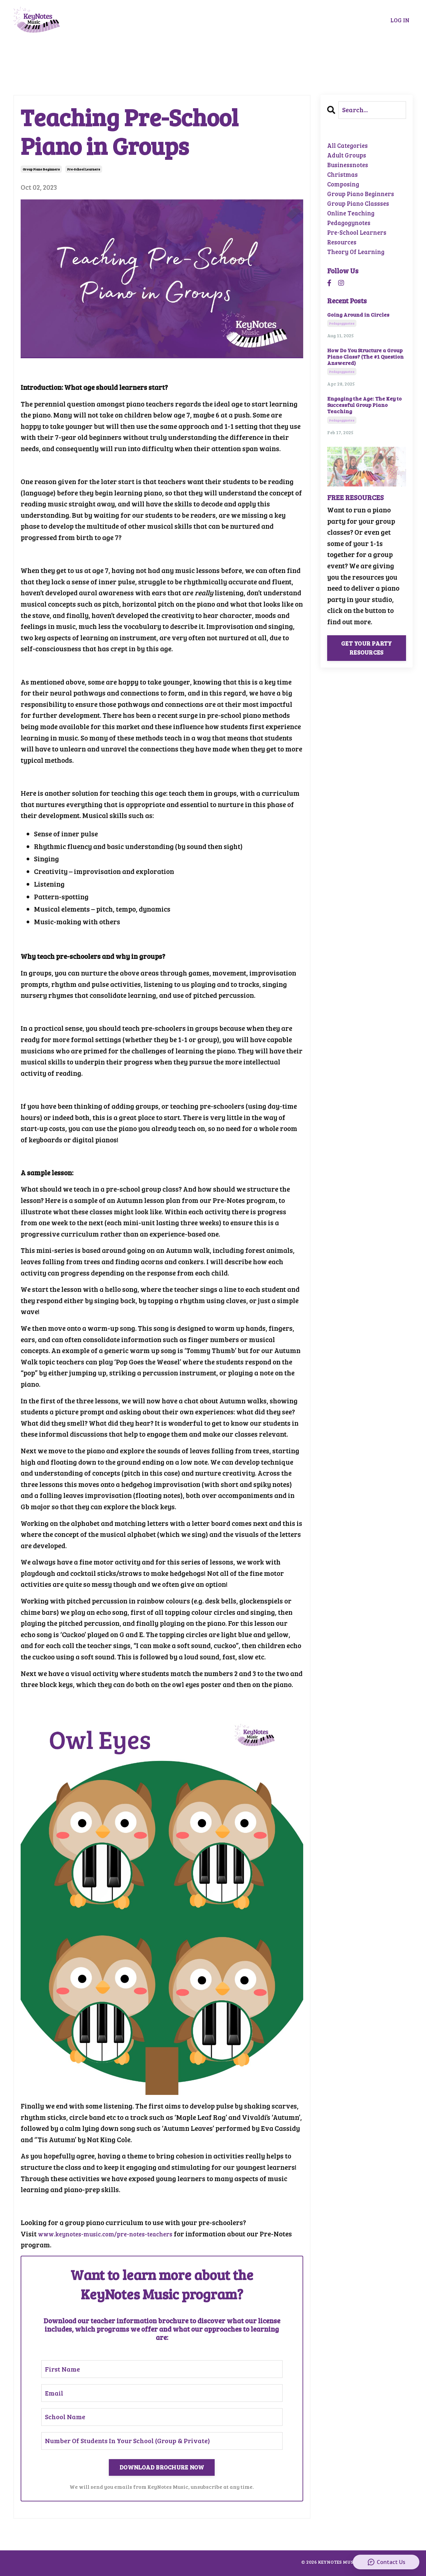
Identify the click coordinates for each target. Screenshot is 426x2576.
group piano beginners (41, 169)
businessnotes (350, 169)
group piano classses (361, 213)
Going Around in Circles (358, 333)
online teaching (353, 225)
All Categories (350, 146)
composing (345, 191)
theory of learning (359, 269)
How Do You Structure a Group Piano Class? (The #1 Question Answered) (365, 375)
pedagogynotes (351, 236)
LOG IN (399, 20)
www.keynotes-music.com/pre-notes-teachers (112, 2233)
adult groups (348, 157)
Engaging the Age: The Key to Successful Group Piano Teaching (364, 423)
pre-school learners (83, 169)
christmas (344, 180)
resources (343, 258)
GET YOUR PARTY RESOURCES (366, 666)
